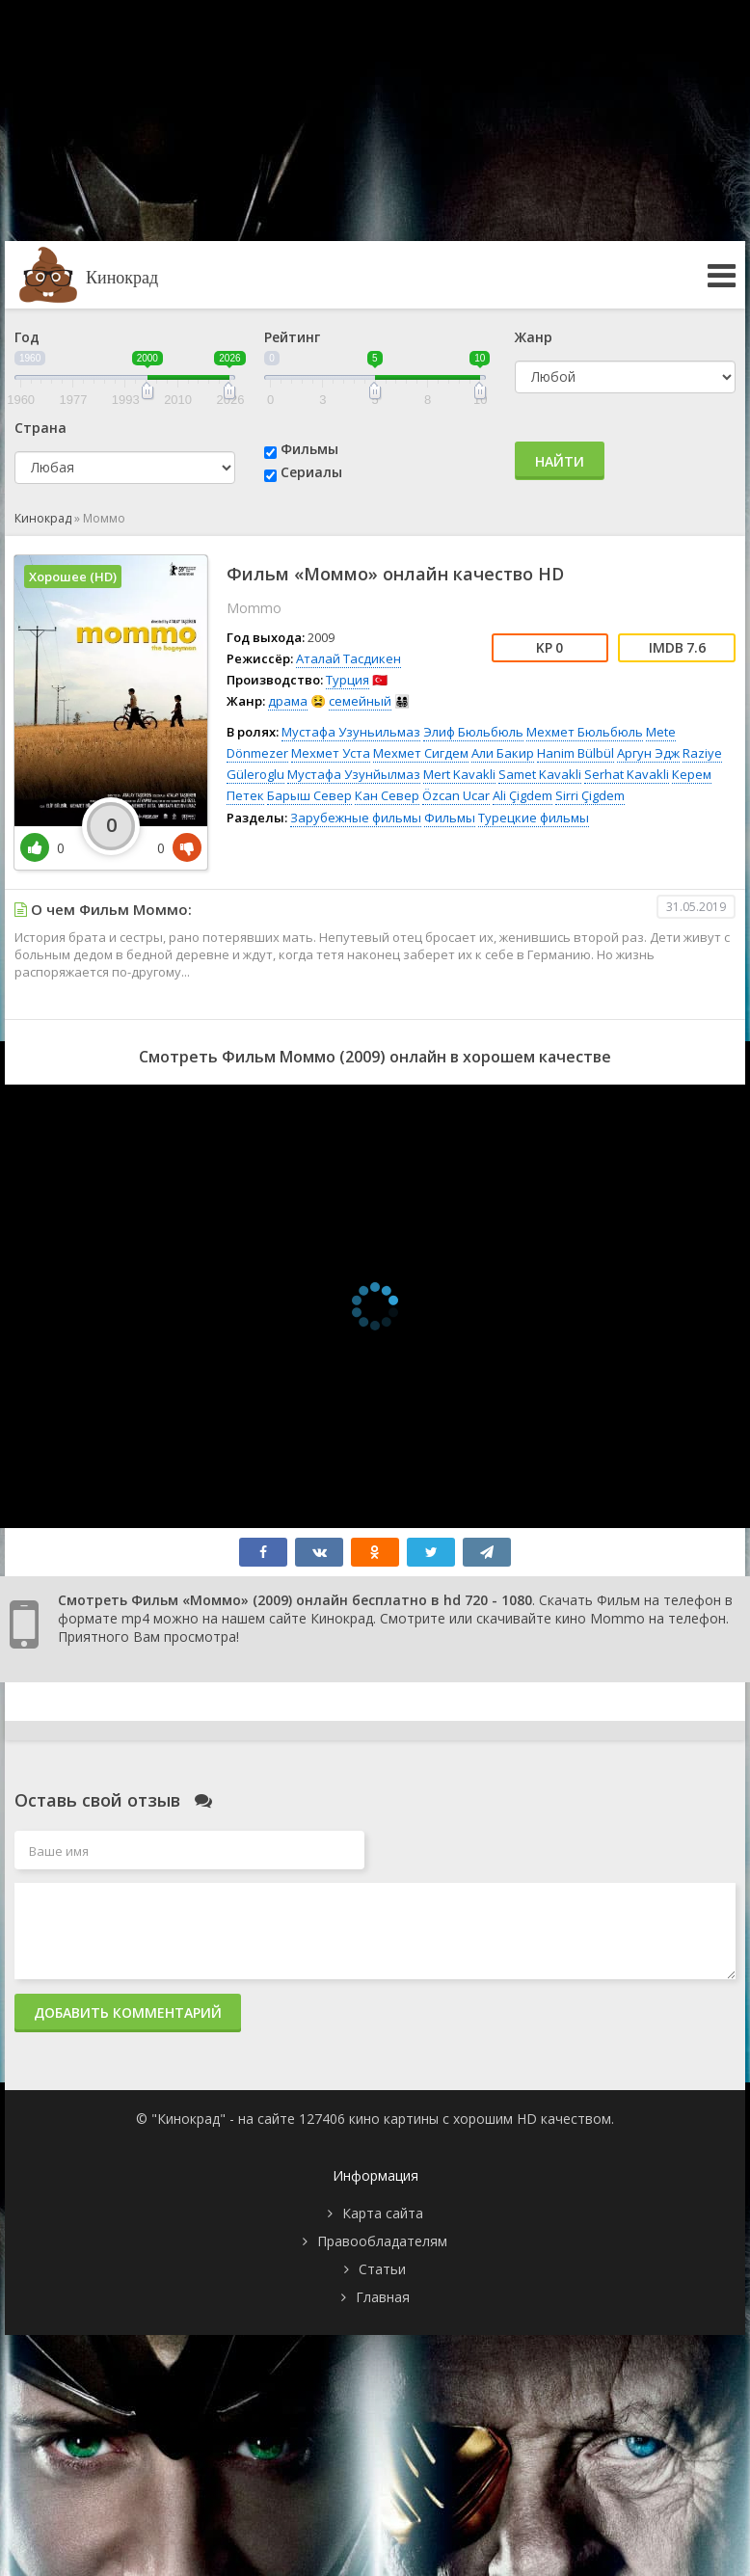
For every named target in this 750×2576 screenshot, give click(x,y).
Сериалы (311, 472)
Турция (347, 679)
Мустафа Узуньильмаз (350, 731)
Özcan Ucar (456, 795)
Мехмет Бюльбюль (584, 731)
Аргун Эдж (648, 753)
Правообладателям (382, 2241)
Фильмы (309, 449)
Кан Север (387, 795)
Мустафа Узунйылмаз (353, 774)
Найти (559, 461)
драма (288, 701)
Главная (383, 2297)
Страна (40, 427)
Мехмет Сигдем (421, 753)
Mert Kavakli (459, 774)
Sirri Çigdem (590, 795)
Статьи (382, 2269)
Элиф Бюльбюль (473, 731)
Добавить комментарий (128, 2012)
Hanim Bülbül (575, 753)
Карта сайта (382, 2213)
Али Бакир (502, 753)
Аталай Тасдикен (348, 658)
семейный (360, 701)
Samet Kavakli (539, 774)
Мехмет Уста (330, 753)
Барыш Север (309, 795)
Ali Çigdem (522, 795)
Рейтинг (292, 337)
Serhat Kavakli (626, 774)
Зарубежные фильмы (355, 817)
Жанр (533, 337)
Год (27, 337)
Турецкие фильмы (533, 817)
